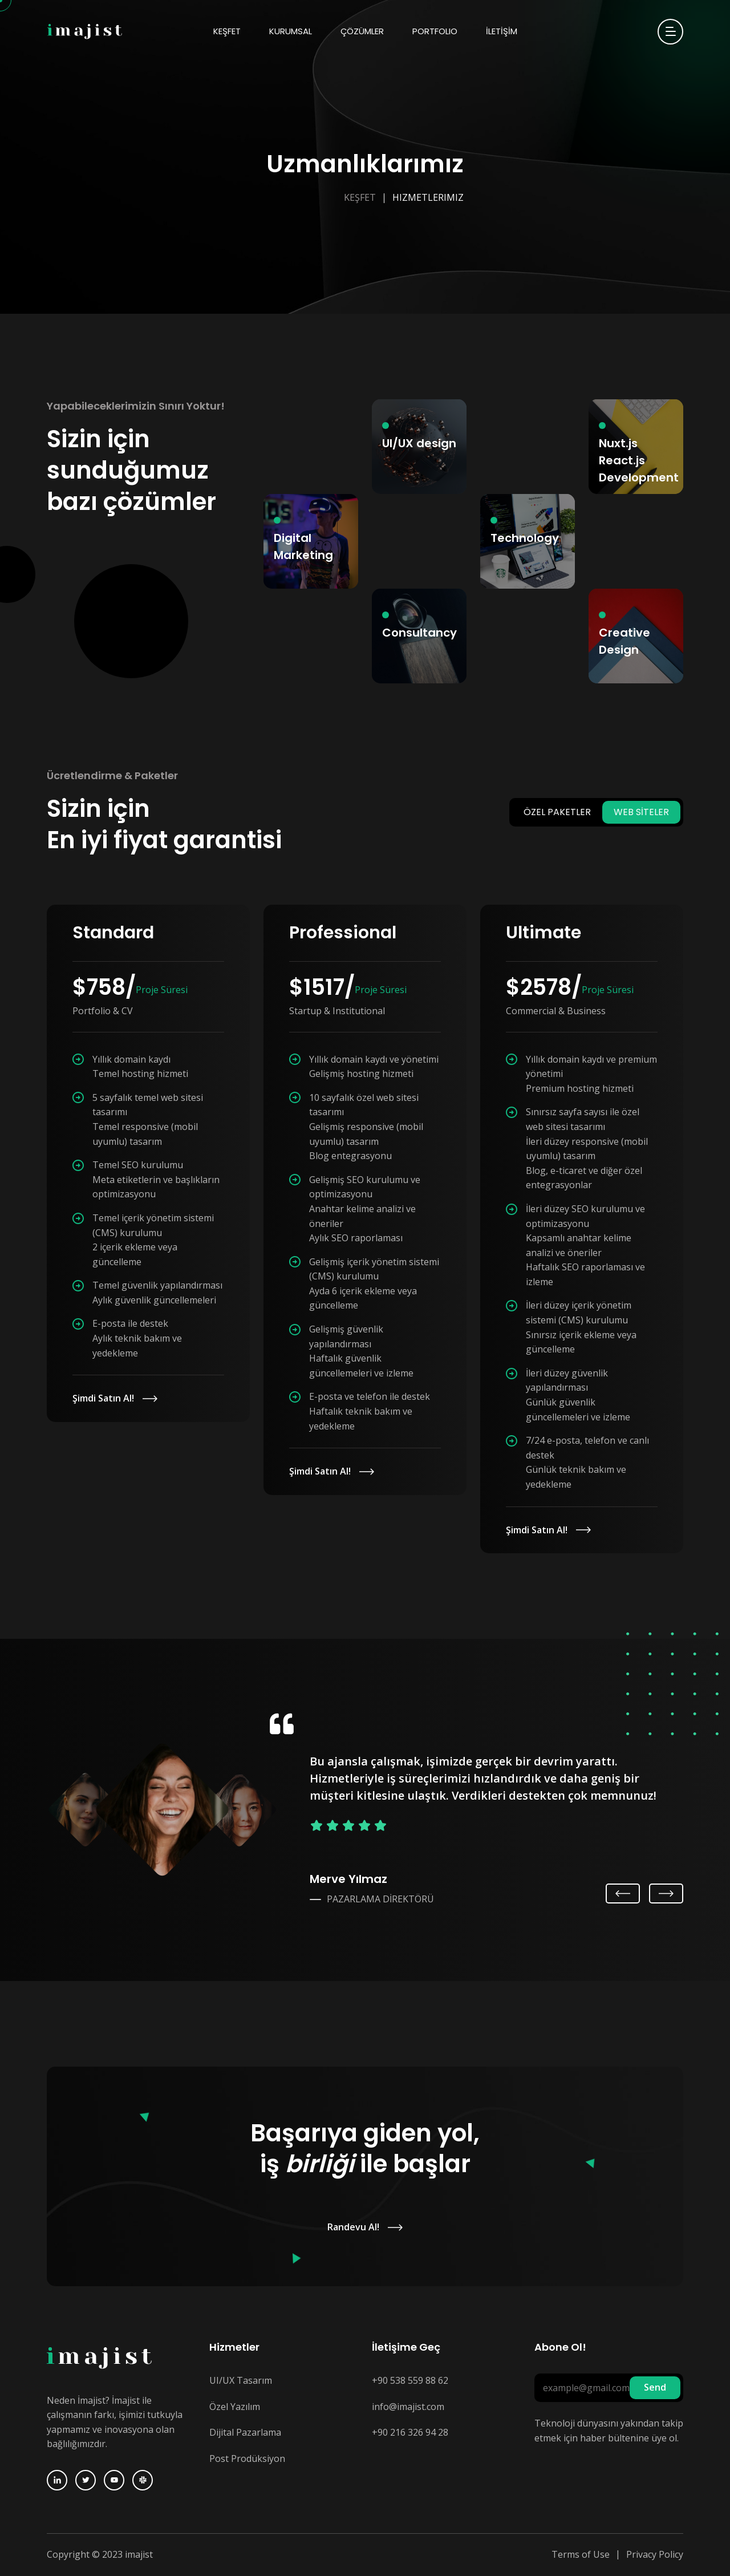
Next (666, 1892)
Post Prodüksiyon (247, 2458)
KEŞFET (227, 31)
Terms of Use (580, 2554)
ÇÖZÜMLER (362, 31)
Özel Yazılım (234, 2406)
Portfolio (434, 31)
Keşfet (360, 197)
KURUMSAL (290, 31)
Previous (625, 1892)
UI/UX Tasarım (240, 2380)
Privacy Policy (654, 2554)
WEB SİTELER (641, 812)
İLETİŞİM (501, 31)
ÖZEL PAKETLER (557, 812)
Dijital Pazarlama (245, 2432)
